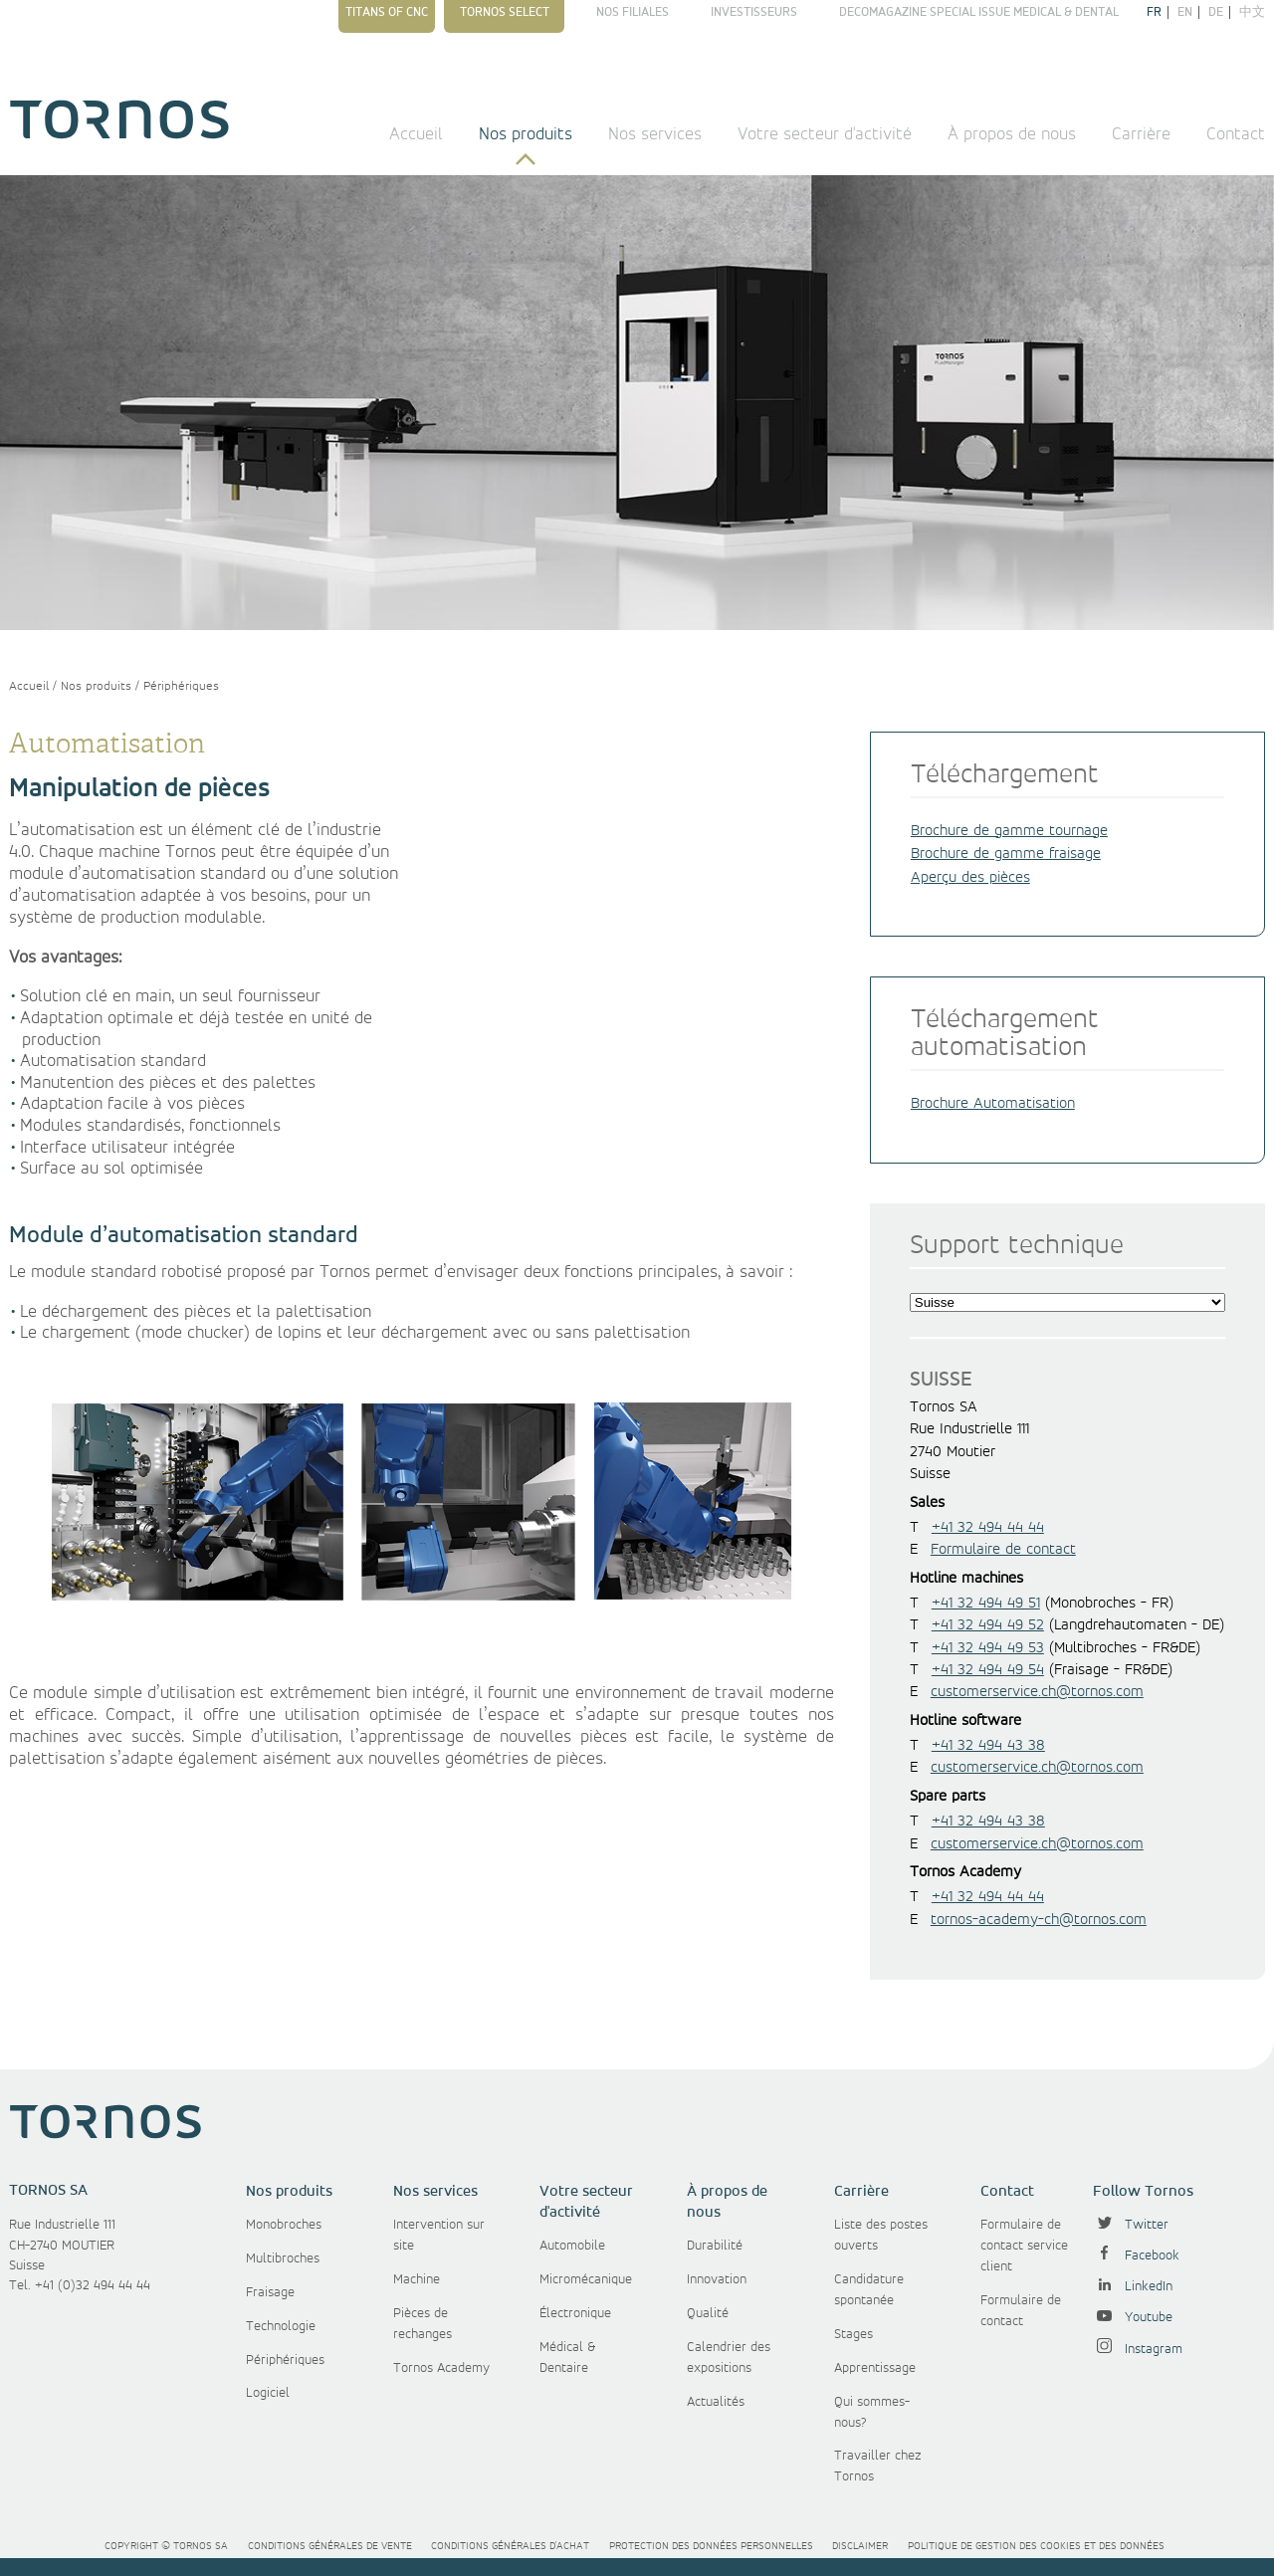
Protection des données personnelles (711, 2545)
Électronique (575, 2313)
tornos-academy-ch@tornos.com (1039, 1920)
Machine (416, 2279)
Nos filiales (632, 12)
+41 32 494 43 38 (988, 1746)
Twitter (1130, 2225)
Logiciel (268, 2393)
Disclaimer (860, 2545)
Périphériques (181, 686)
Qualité (708, 2313)
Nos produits (525, 134)
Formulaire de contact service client (1024, 2245)
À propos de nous (1012, 134)
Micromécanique (585, 2279)
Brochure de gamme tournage (1009, 831)
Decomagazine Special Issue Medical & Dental (979, 12)
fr (1154, 12)
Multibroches (282, 2258)
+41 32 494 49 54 (988, 1670)
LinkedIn (1132, 2286)
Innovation (716, 2279)
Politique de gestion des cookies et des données (1036, 2545)
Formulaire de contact (1003, 1550)
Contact (1235, 134)
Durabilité (715, 2246)
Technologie (281, 2326)
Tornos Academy (441, 2368)
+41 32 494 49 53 (988, 1648)
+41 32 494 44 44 (988, 1528)
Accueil (416, 134)
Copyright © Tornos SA (166, 2545)
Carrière (1141, 134)
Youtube (1132, 2317)
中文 (1252, 12)
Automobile (572, 2246)
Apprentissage (875, 2368)
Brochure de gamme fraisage (1006, 854)
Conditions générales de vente (330, 2545)
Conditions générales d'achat (510, 2545)
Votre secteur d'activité (825, 134)
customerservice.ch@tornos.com (1037, 1692)
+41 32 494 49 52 (988, 1625)
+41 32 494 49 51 (986, 1603)
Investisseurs (754, 12)
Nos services (655, 134)
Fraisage (270, 2292)
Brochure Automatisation (993, 1104)
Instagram (1137, 2349)
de (1215, 12)
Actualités (715, 2402)
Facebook (1136, 2255)
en (1184, 12)
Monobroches (283, 2225)
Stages (853, 2334)
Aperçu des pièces (970, 878)
